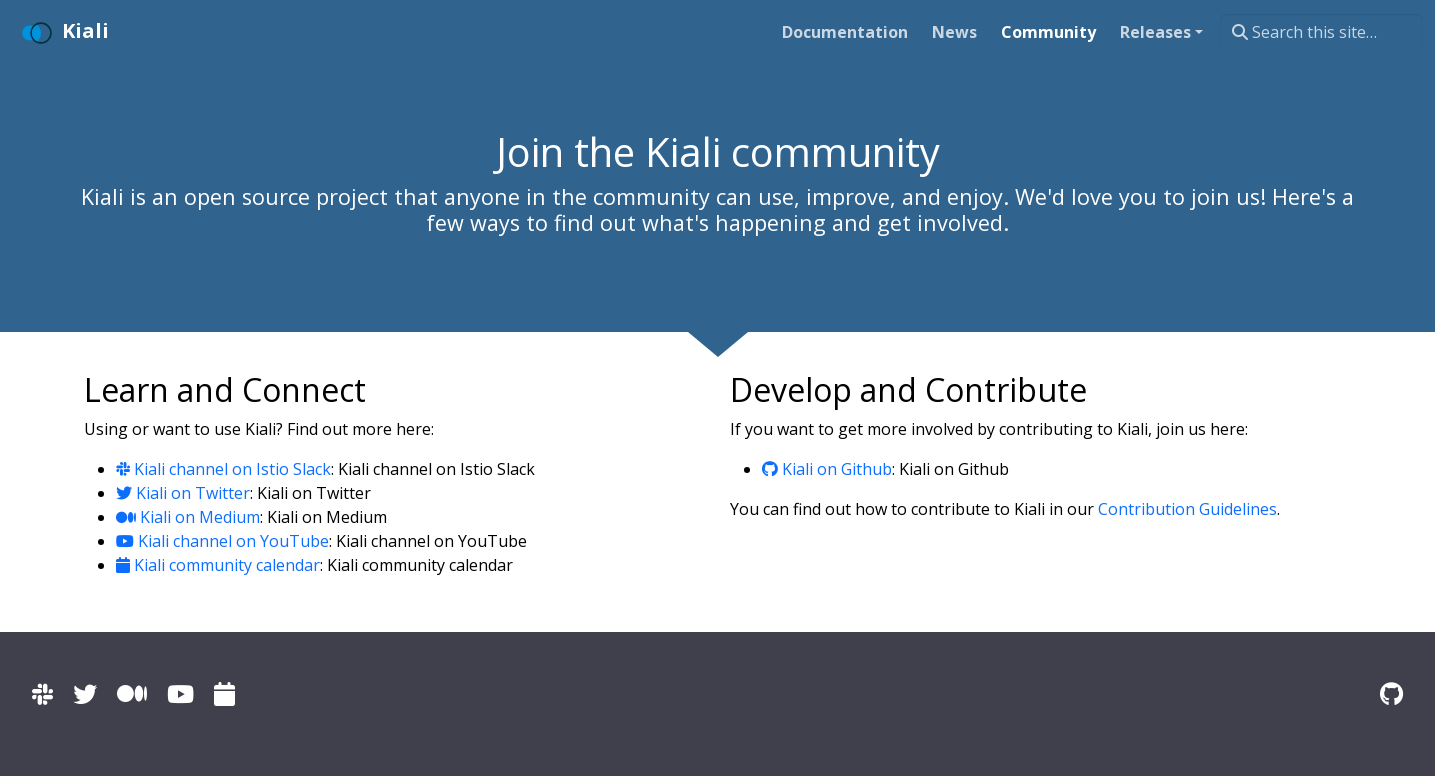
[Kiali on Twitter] (85, 693)
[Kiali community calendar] (224, 693)
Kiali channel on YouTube (222, 541)
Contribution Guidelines (1187, 509)
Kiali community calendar (218, 565)
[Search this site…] (1321, 32)
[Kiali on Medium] (132, 693)
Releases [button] (1155, 32)
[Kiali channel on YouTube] (180, 693)
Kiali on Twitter (183, 493)
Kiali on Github (827, 469)
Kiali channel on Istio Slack (223, 469)
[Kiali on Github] (1391, 693)
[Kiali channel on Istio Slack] (42, 693)
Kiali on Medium (188, 517)
